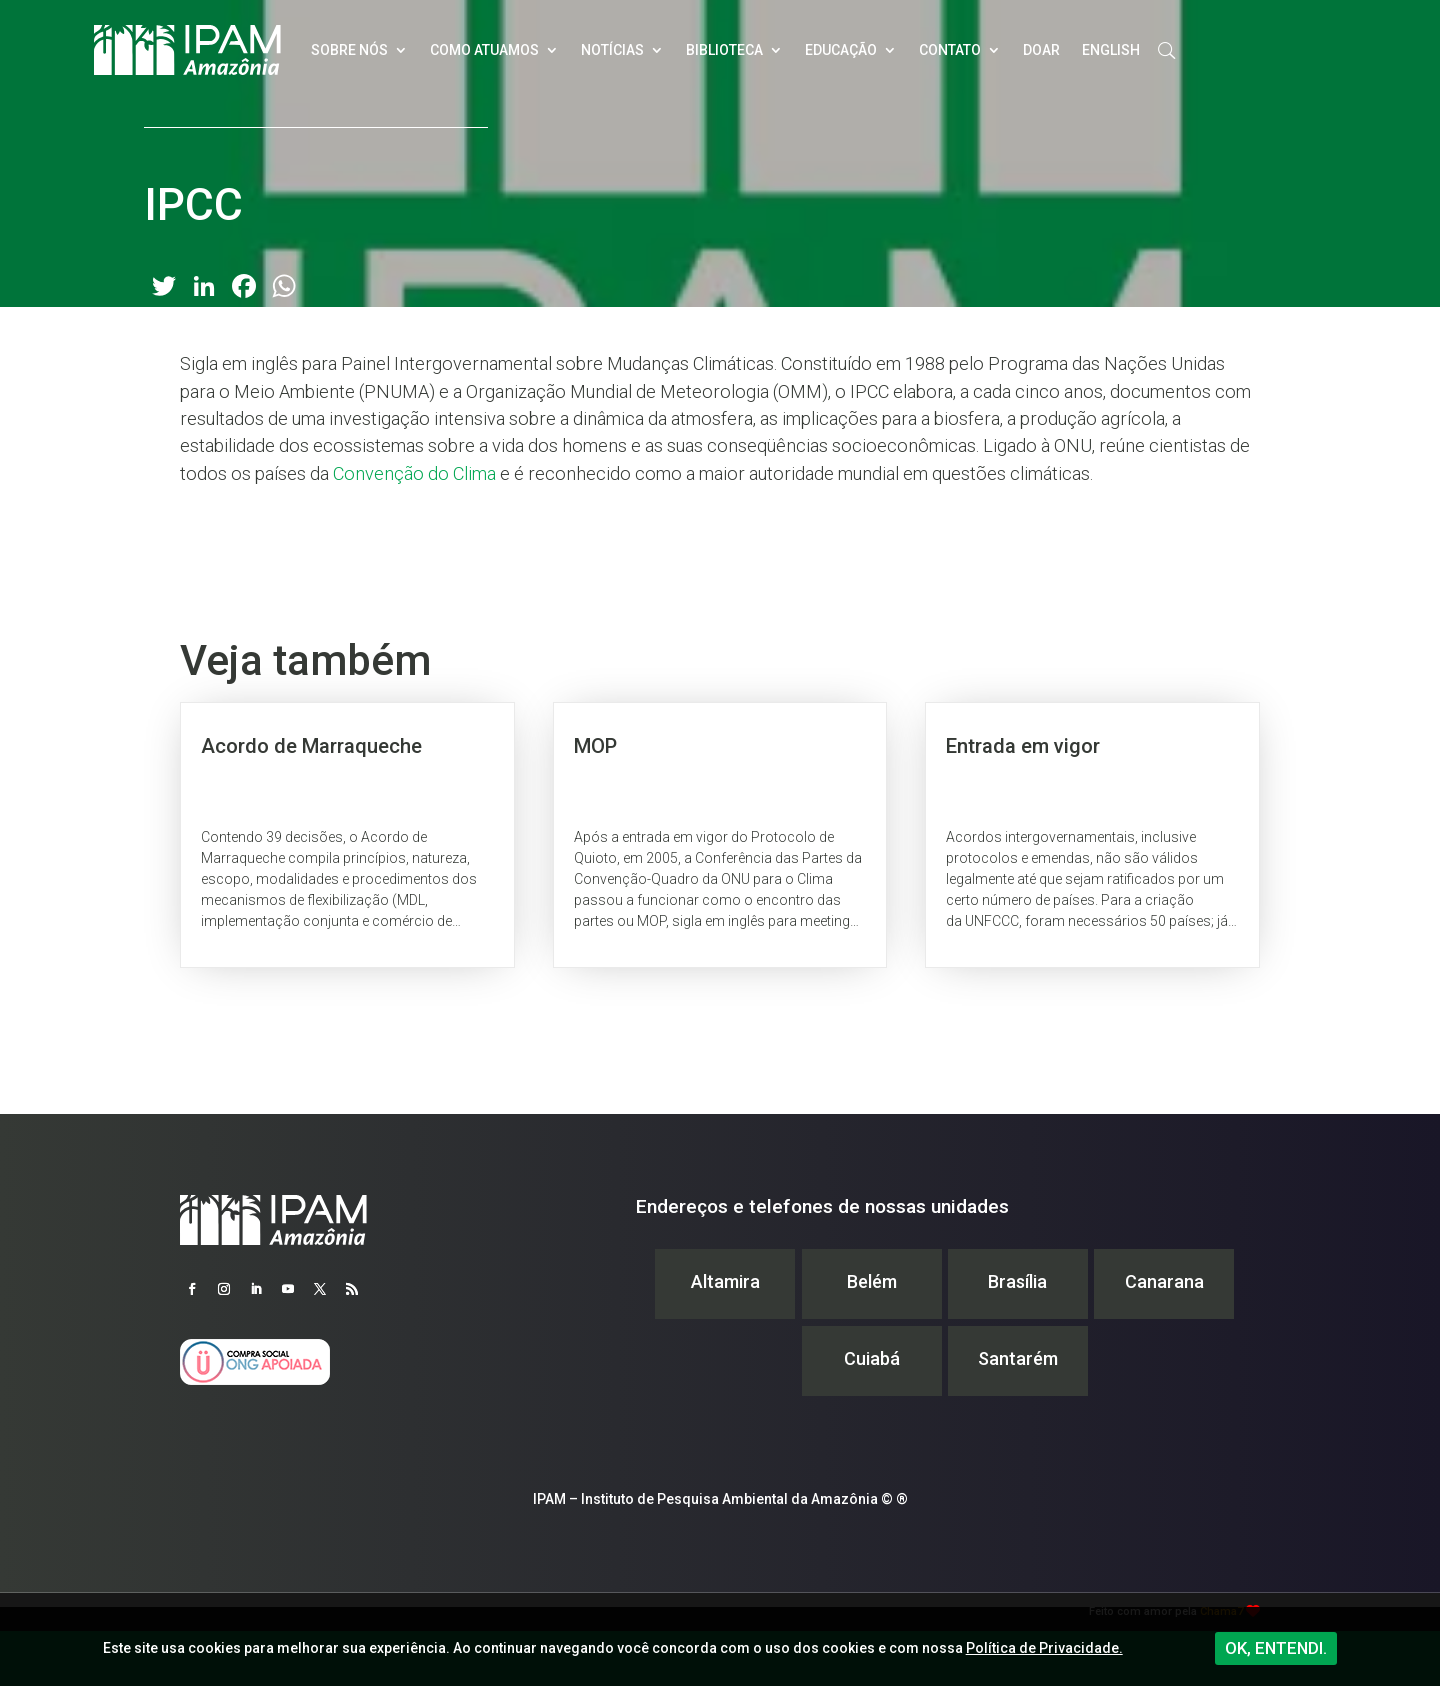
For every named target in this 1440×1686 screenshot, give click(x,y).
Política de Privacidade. (1044, 1648)
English (1111, 50)
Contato (950, 50)
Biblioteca (724, 50)
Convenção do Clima (414, 473)
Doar (1041, 50)
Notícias (612, 50)
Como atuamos (484, 50)
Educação (841, 50)
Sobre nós (349, 50)
